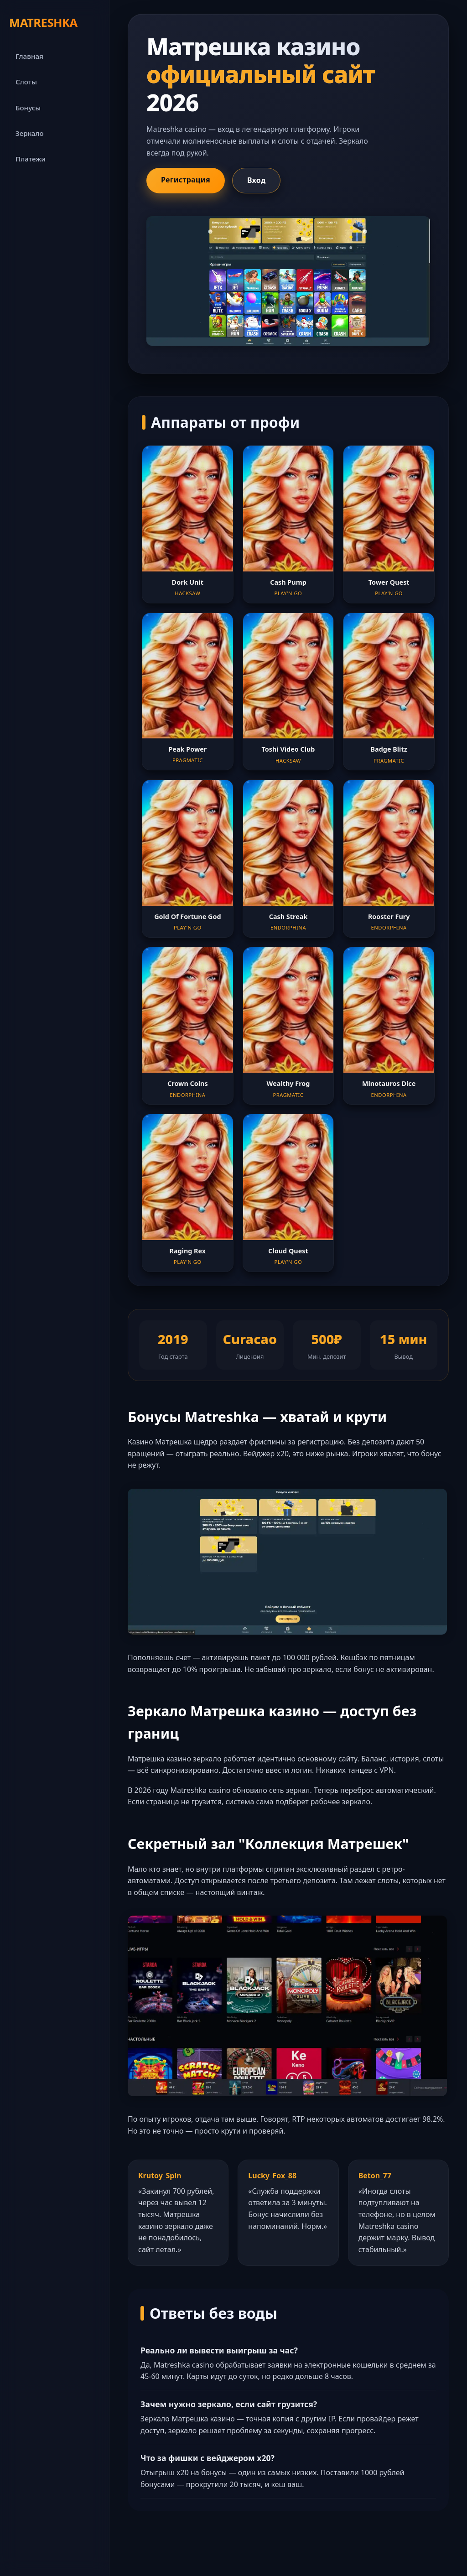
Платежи (31, 158)
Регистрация (185, 180)
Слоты (26, 81)
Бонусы (28, 107)
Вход (256, 180)
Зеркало (30, 133)
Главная (29, 56)
